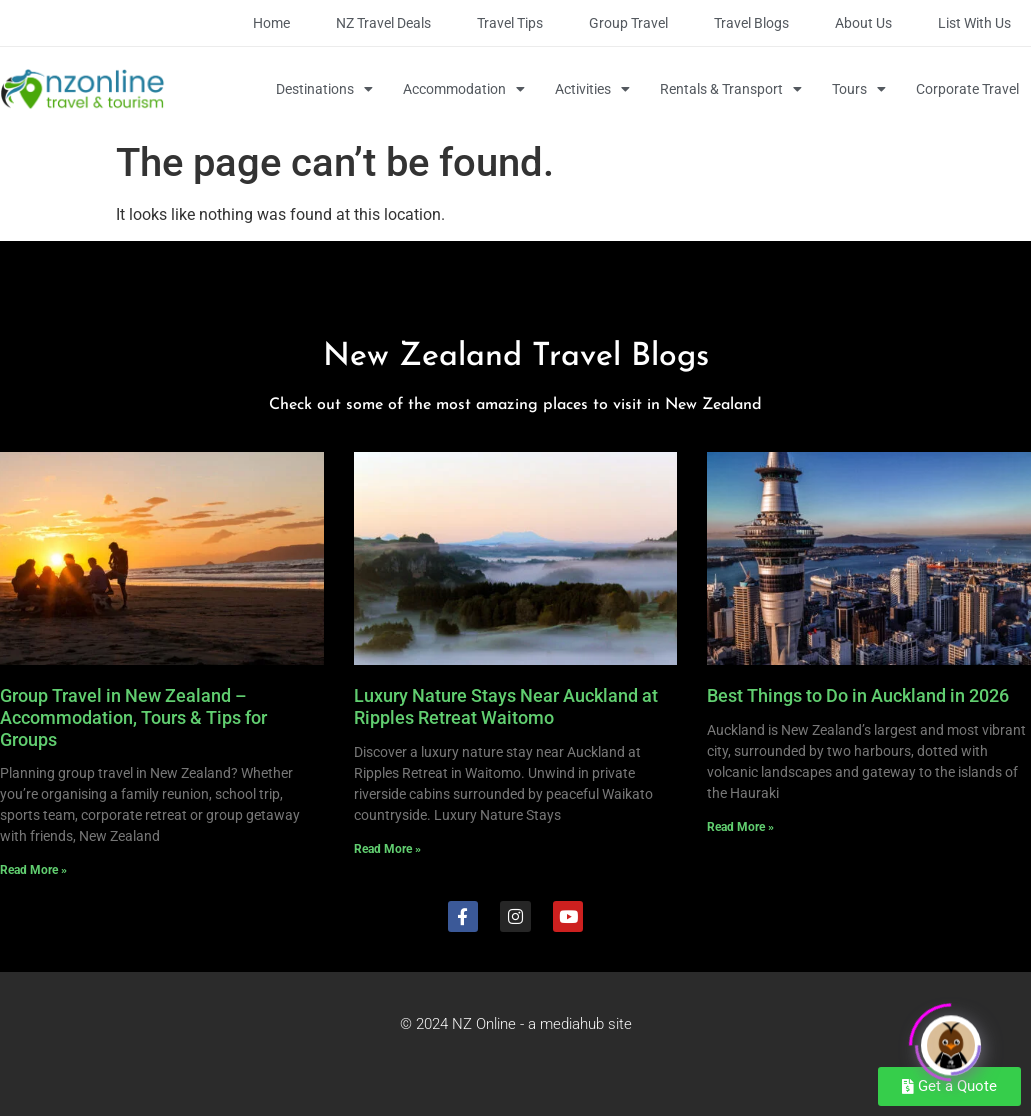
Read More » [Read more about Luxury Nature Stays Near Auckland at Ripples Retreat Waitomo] (387, 849)
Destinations (324, 89)
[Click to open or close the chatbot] (951, 1038)
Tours (859, 89)
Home (271, 23)
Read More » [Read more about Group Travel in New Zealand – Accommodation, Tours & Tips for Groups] (33, 870)
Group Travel (628, 23)
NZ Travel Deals (383, 23)
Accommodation (464, 89)
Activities (592, 89)
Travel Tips (510, 23)
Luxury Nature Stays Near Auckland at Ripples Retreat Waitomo (506, 706)
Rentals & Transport (731, 89)
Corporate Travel (967, 89)
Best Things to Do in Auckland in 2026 (858, 695)
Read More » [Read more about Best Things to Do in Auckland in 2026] (740, 827)
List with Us (974, 23)
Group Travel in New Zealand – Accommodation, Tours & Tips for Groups (133, 717)
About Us (863, 23)
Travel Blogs (751, 23)
